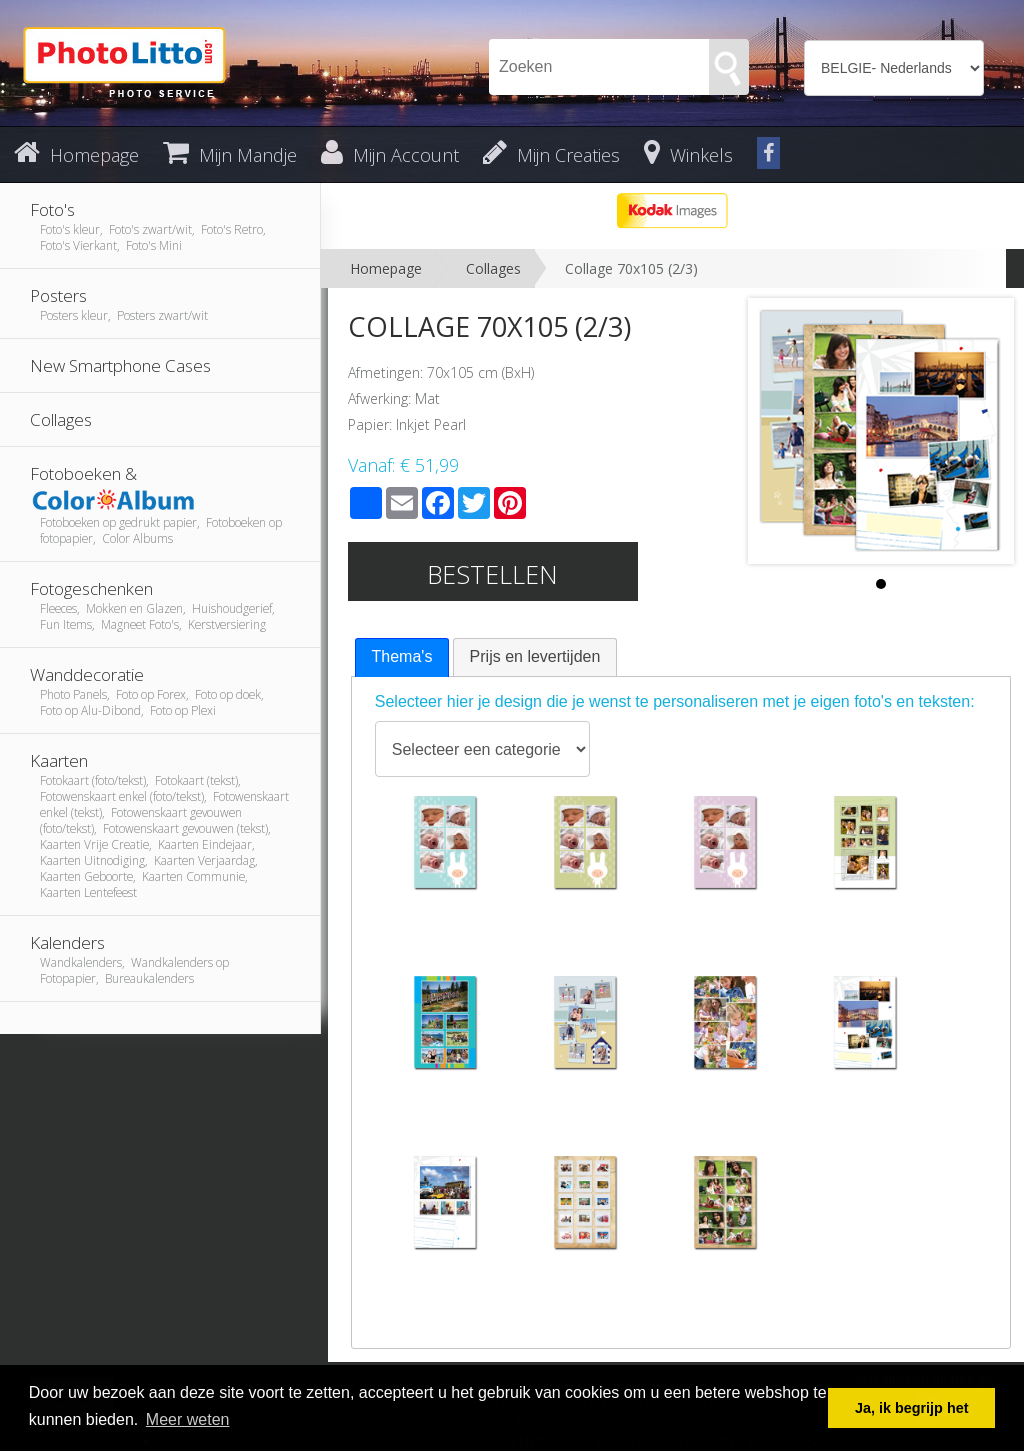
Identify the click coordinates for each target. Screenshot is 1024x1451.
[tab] (402, 657)
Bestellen (492, 574)
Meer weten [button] (188, 1419)
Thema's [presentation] (402, 656)
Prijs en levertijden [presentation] (535, 656)
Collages (493, 268)
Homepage (386, 268)
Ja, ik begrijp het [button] (912, 1408)
